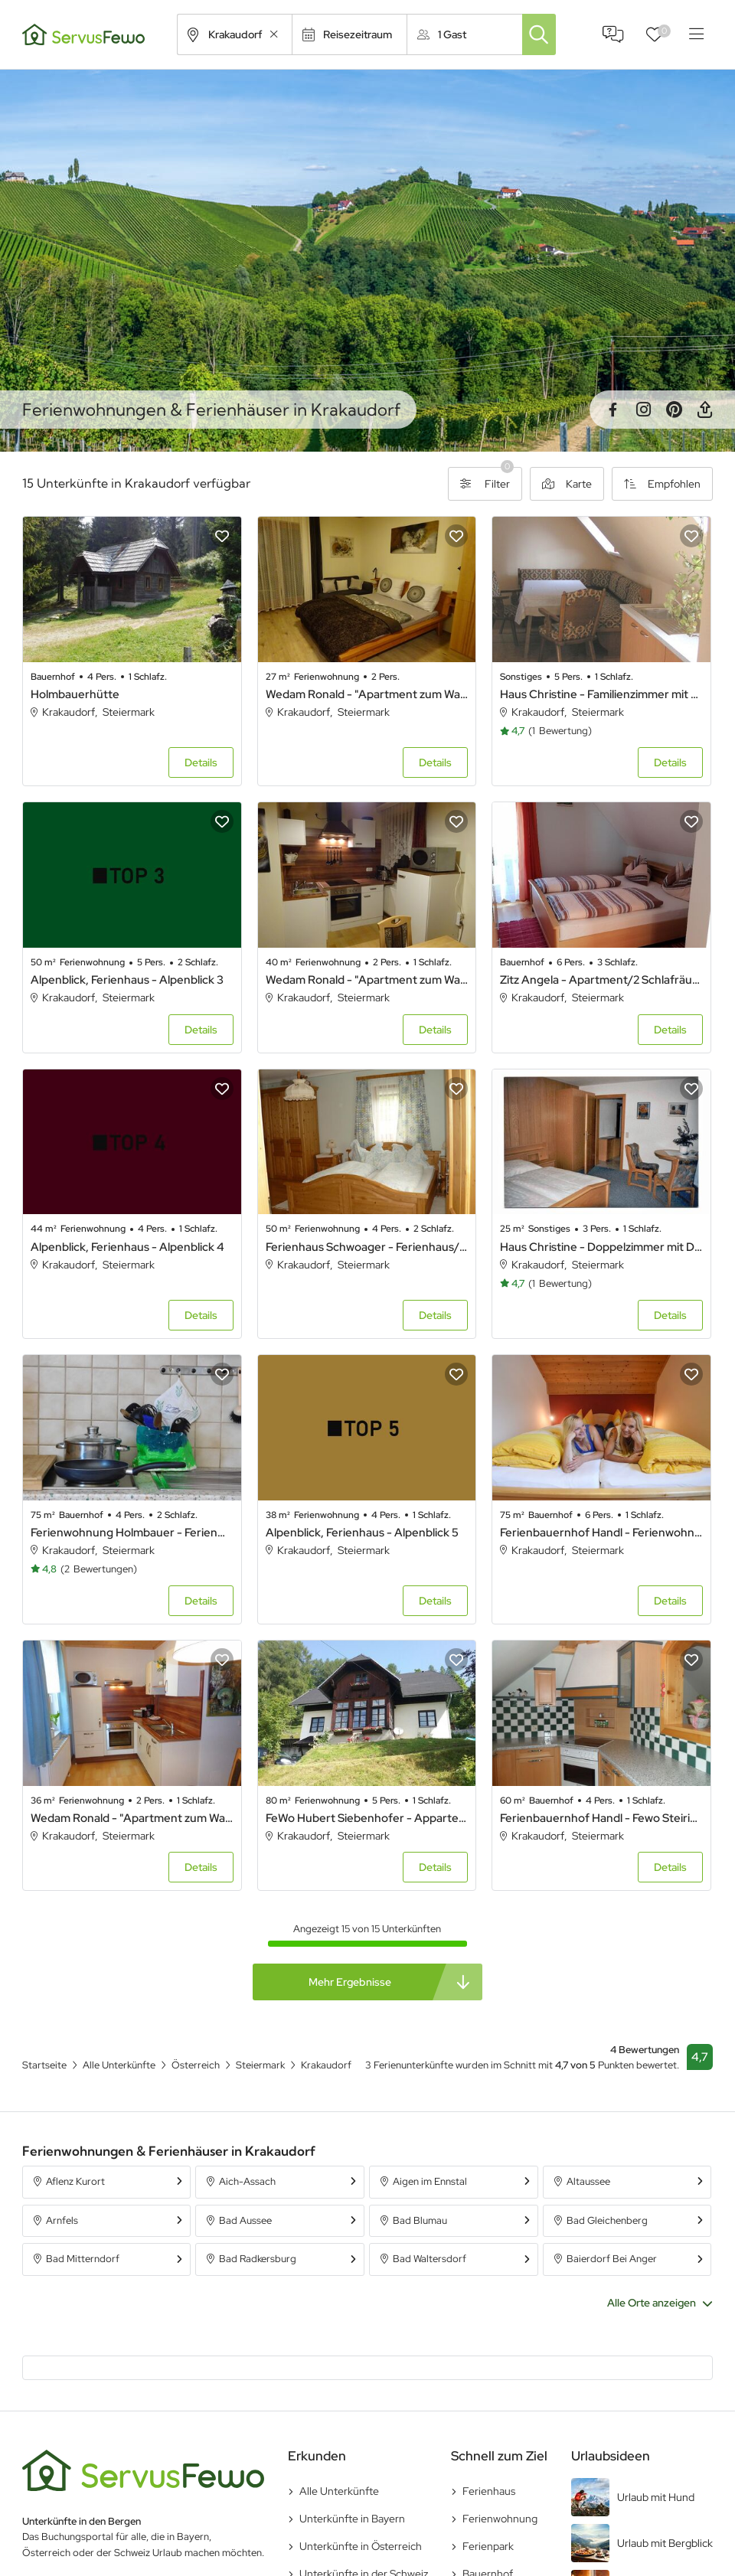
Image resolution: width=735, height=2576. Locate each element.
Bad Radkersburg (257, 2258)
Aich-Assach (247, 2181)
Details (201, 762)
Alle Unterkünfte (339, 2491)
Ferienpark (488, 2546)
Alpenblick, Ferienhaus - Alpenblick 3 (127, 980)
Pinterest (673, 409)
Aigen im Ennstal (430, 2181)
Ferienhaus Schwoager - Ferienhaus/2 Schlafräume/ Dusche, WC (367, 1247)
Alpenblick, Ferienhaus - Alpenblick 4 (127, 1247)
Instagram (643, 409)
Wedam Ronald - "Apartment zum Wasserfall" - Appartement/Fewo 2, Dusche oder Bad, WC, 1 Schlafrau (367, 980)
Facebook (612, 409)
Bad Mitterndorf (82, 2258)
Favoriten (664, 31)
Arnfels (62, 2220)
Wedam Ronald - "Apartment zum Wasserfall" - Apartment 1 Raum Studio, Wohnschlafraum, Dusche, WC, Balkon (367, 694)
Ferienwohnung (499, 2518)
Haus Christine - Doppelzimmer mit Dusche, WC (601, 1247)
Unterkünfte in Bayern (352, 2518)
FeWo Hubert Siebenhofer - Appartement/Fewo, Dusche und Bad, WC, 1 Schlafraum (367, 1818)
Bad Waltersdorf (429, 2258)
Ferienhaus (488, 2491)
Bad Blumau (420, 2220)
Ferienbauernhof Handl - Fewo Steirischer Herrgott (601, 1818)
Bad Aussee (245, 2220)
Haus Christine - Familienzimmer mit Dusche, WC (601, 694)
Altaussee (588, 2181)
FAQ (613, 34)
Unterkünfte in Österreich (360, 2546)
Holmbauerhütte (75, 694)
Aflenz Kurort (75, 2181)
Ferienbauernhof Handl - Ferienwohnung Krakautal (601, 1532)
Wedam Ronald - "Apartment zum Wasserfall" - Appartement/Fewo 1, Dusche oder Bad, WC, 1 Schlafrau (132, 1818)
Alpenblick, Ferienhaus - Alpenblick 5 (362, 1532)
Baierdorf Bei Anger (612, 2258)
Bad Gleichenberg (607, 2220)
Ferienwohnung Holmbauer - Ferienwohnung (132, 1532)
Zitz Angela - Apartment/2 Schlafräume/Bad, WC (601, 980)
